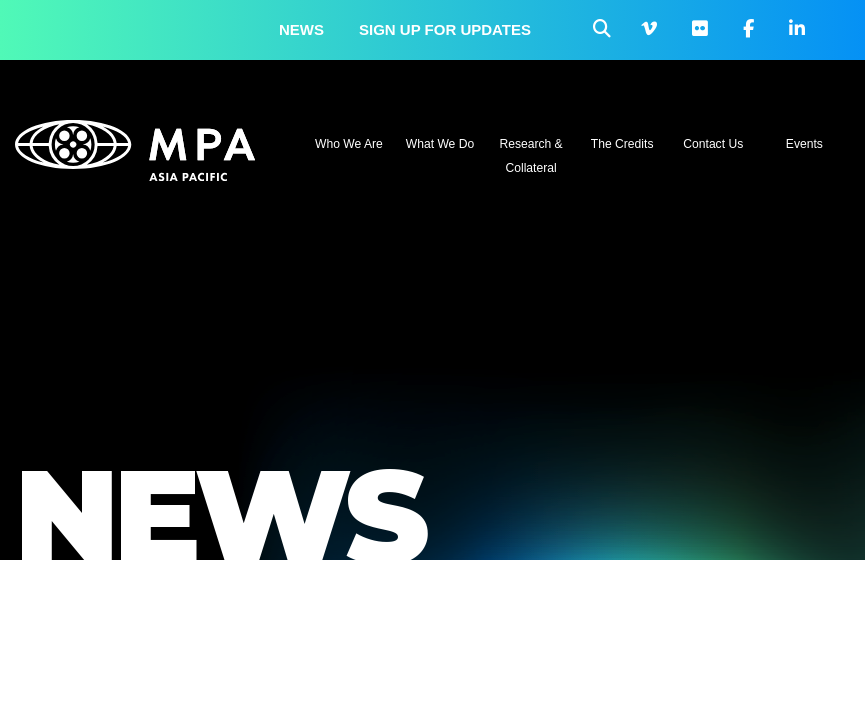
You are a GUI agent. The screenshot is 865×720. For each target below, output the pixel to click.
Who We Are (349, 144)
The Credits (622, 144)
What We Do (440, 144)
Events (804, 144)
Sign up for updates (445, 29)
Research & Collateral (530, 156)
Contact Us (713, 144)
